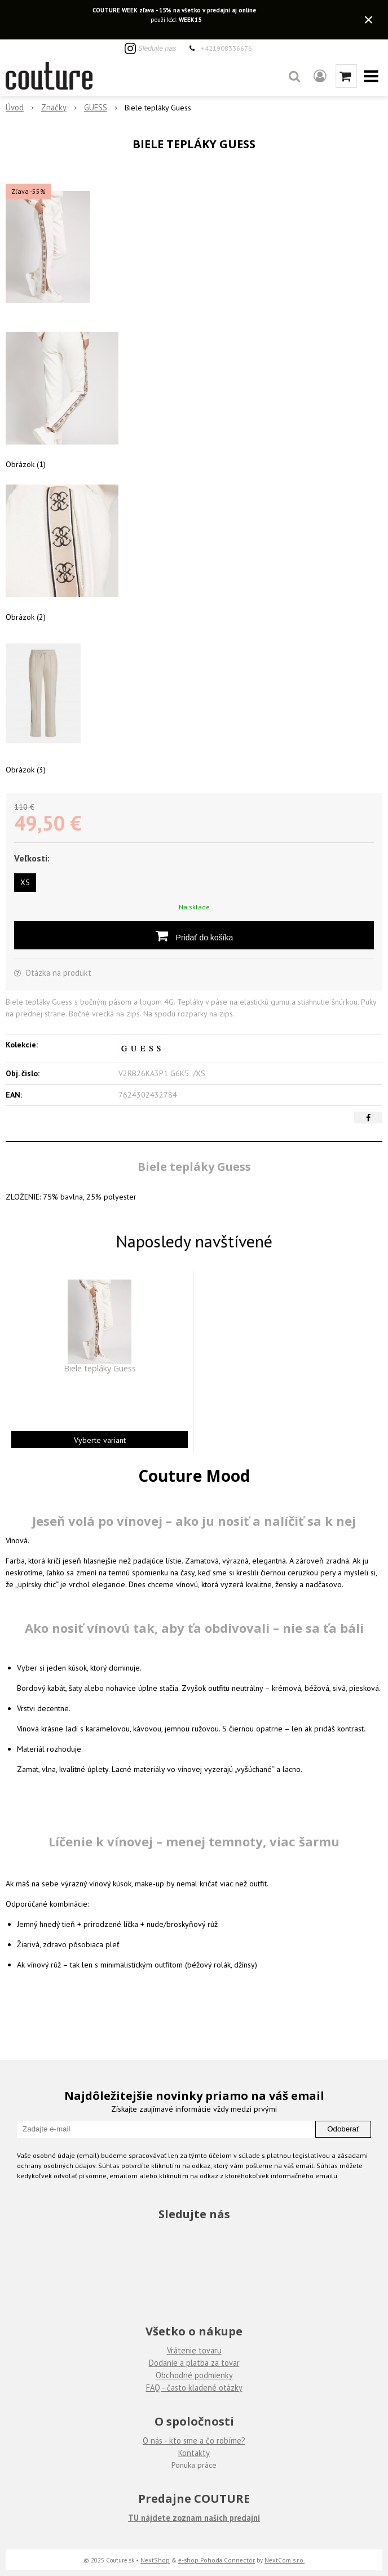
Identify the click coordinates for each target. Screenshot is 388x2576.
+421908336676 (226, 47)
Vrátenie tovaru (194, 2350)
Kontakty (194, 2453)
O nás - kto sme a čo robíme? (194, 2440)
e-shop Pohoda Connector (216, 2560)
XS (25, 882)
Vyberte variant (100, 1440)
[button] (294, 76)
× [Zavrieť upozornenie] (369, 19)
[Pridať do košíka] (194, 935)
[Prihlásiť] (320, 76)
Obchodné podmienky (194, 2375)
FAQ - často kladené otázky (194, 2387)
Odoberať (343, 2129)
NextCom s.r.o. (284, 2560)
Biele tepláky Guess (100, 1368)
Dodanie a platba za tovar (194, 2362)
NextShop (155, 2560)
